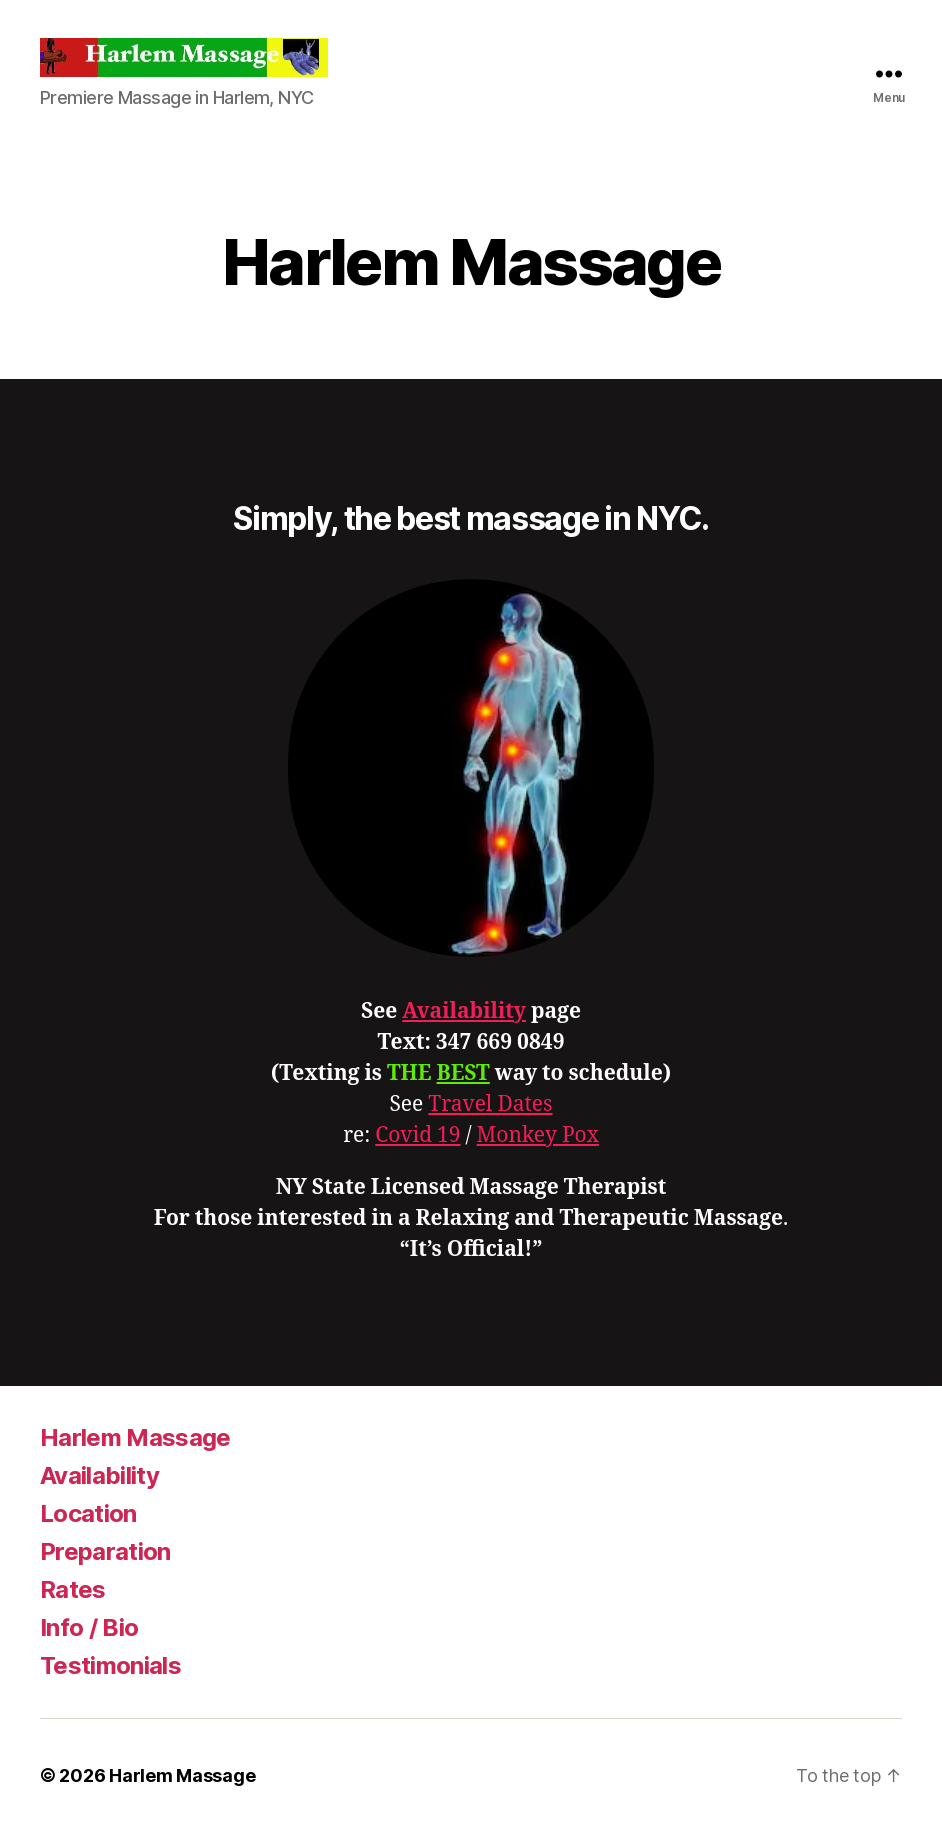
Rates (73, 1589)
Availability (464, 1011)
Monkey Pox (538, 1135)
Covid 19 (417, 1135)
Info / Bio (89, 1627)
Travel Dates (490, 1104)
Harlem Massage (135, 1437)
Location (88, 1513)
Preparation (105, 1551)
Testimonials (110, 1665)
